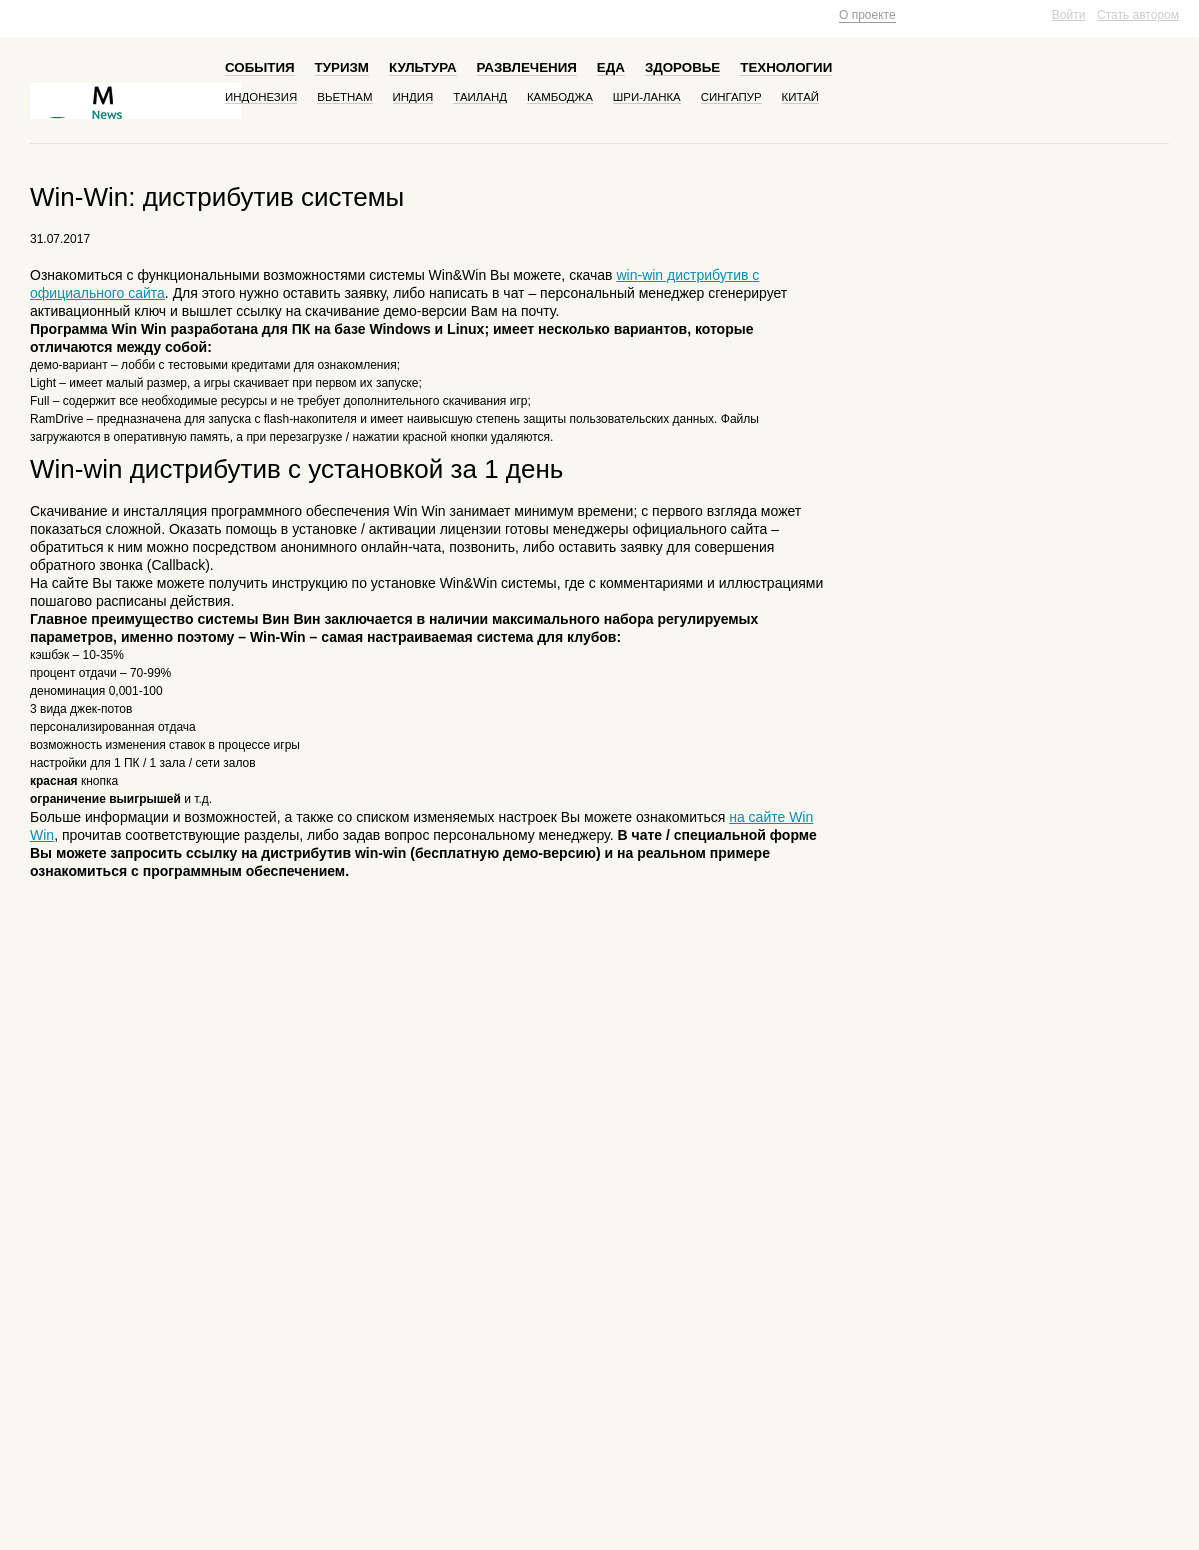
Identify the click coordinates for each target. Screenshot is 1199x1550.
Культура (423, 67)
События (260, 67)
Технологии (786, 67)
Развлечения (527, 67)
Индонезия (261, 97)
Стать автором (1138, 15)
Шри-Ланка (647, 97)
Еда (611, 67)
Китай (800, 97)
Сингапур (731, 97)
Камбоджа (560, 97)
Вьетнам (344, 97)
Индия (413, 97)
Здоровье (682, 67)
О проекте (867, 15)
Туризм (342, 67)
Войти (1069, 15)
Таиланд (480, 97)
